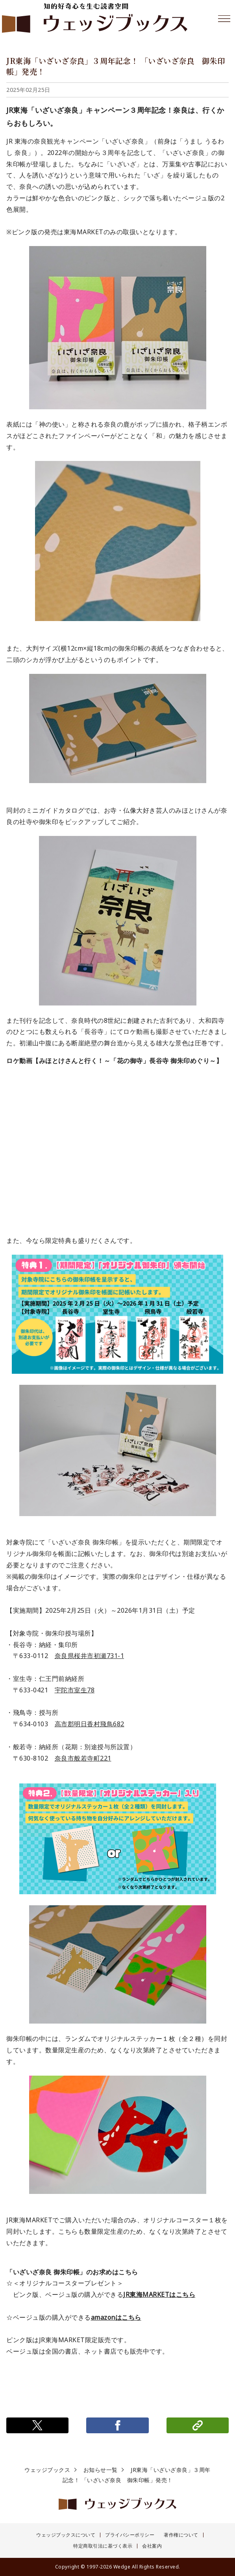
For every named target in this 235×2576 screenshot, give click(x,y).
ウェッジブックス (47, 2469)
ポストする (37, 2425)
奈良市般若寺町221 (83, 1758)
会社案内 (152, 2546)
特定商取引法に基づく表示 (102, 2546)
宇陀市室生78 (75, 1690)
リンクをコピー (198, 2425)
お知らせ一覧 (100, 2469)
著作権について (181, 2535)
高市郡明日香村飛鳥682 (89, 1724)
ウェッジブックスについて (65, 2535)
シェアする (117, 2425)
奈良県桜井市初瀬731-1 (89, 1655)
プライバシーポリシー (129, 2535)
